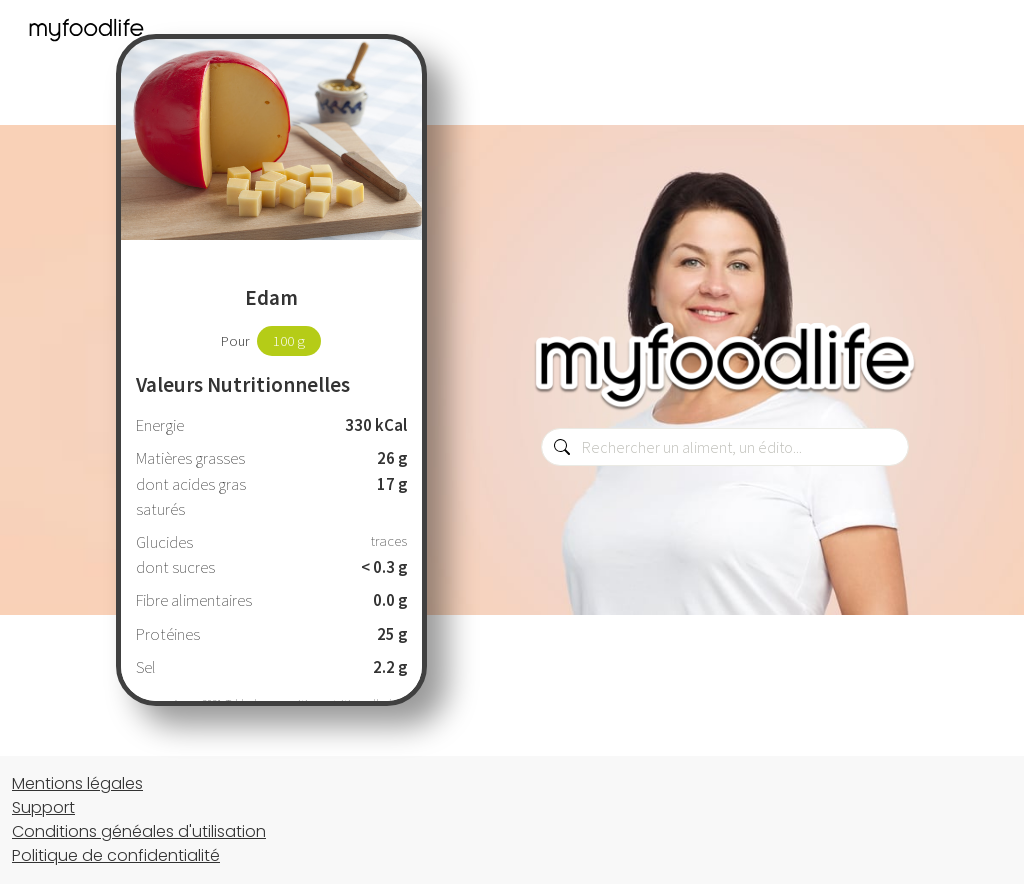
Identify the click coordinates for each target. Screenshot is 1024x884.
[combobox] (725, 447)
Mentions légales (77, 783)
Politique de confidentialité (116, 855)
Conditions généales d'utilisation (139, 831)
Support (43, 807)
